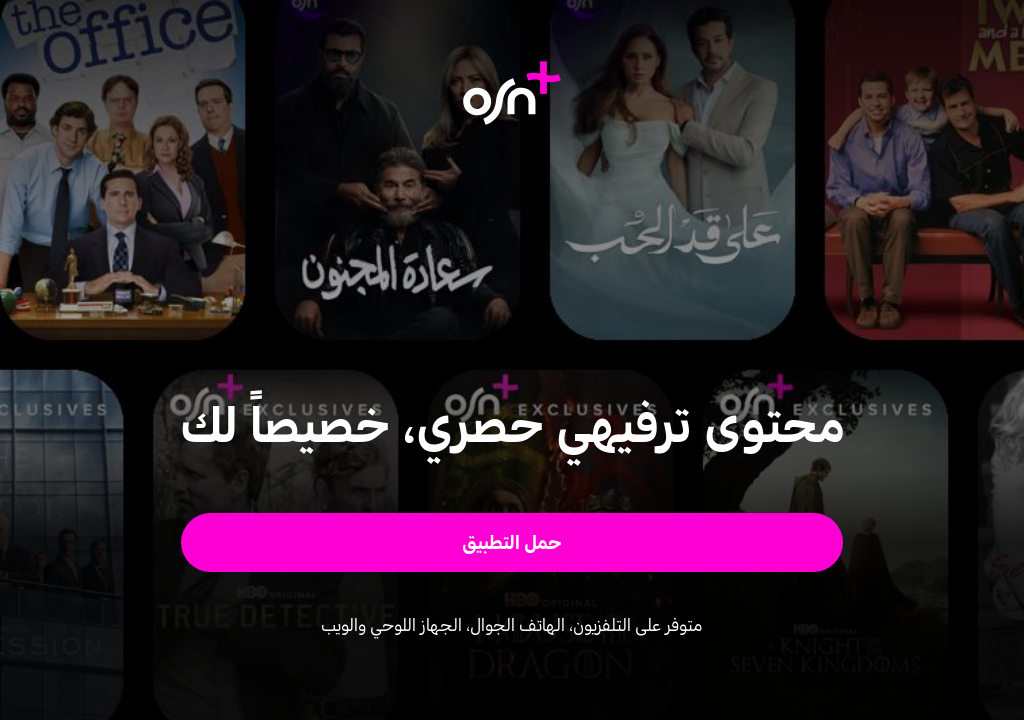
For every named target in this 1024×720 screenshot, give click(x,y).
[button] (512, 542)
